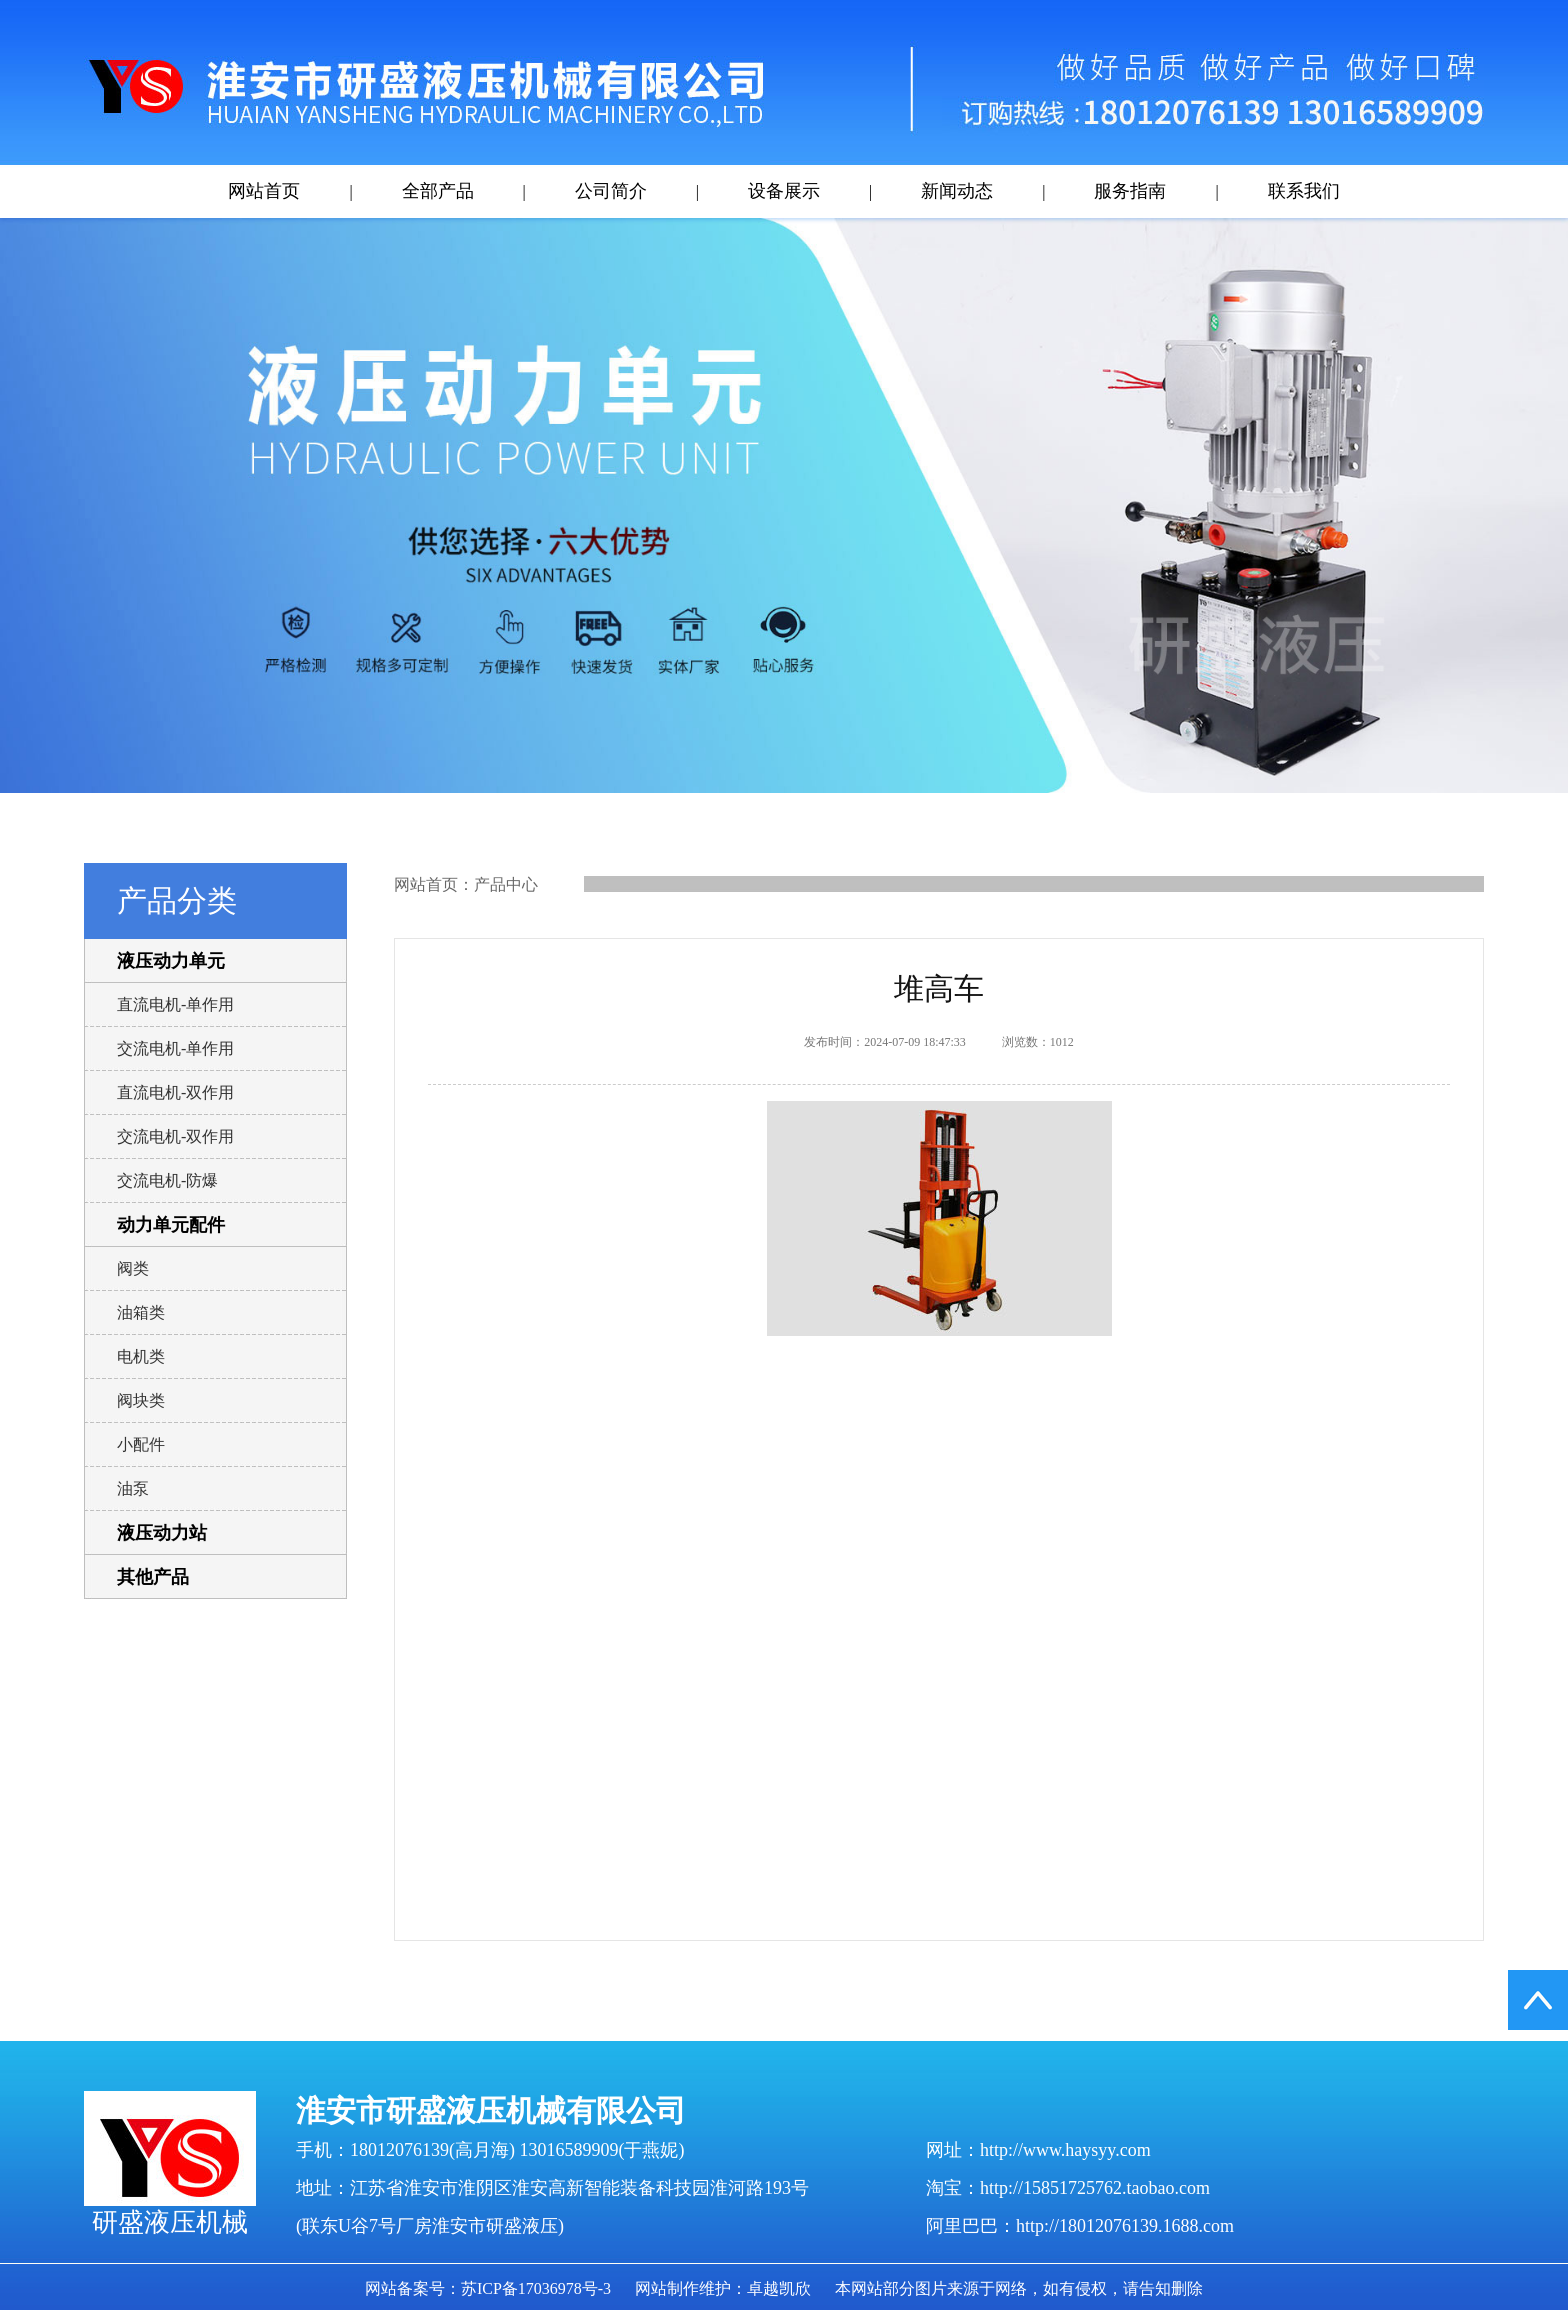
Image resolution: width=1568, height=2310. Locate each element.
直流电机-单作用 (175, 1004)
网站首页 (264, 191)
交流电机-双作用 (175, 1136)
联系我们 (1304, 191)
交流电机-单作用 (175, 1048)
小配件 (141, 1444)
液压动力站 (162, 1533)
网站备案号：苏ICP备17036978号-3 (488, 2288)
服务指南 (1130, 191)
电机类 (141, 1356)
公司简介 (611, 191)
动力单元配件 (171, 1225)
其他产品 (153, 1577)
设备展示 (784, 191)
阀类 (133, 1268)
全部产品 (438, 191)
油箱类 (141, 1312)
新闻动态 (957, 191)
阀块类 (141, 1400)
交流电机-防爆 (167, 1180)
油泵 (133, 1488)
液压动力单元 (171, 961)
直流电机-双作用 (175, 1092)
